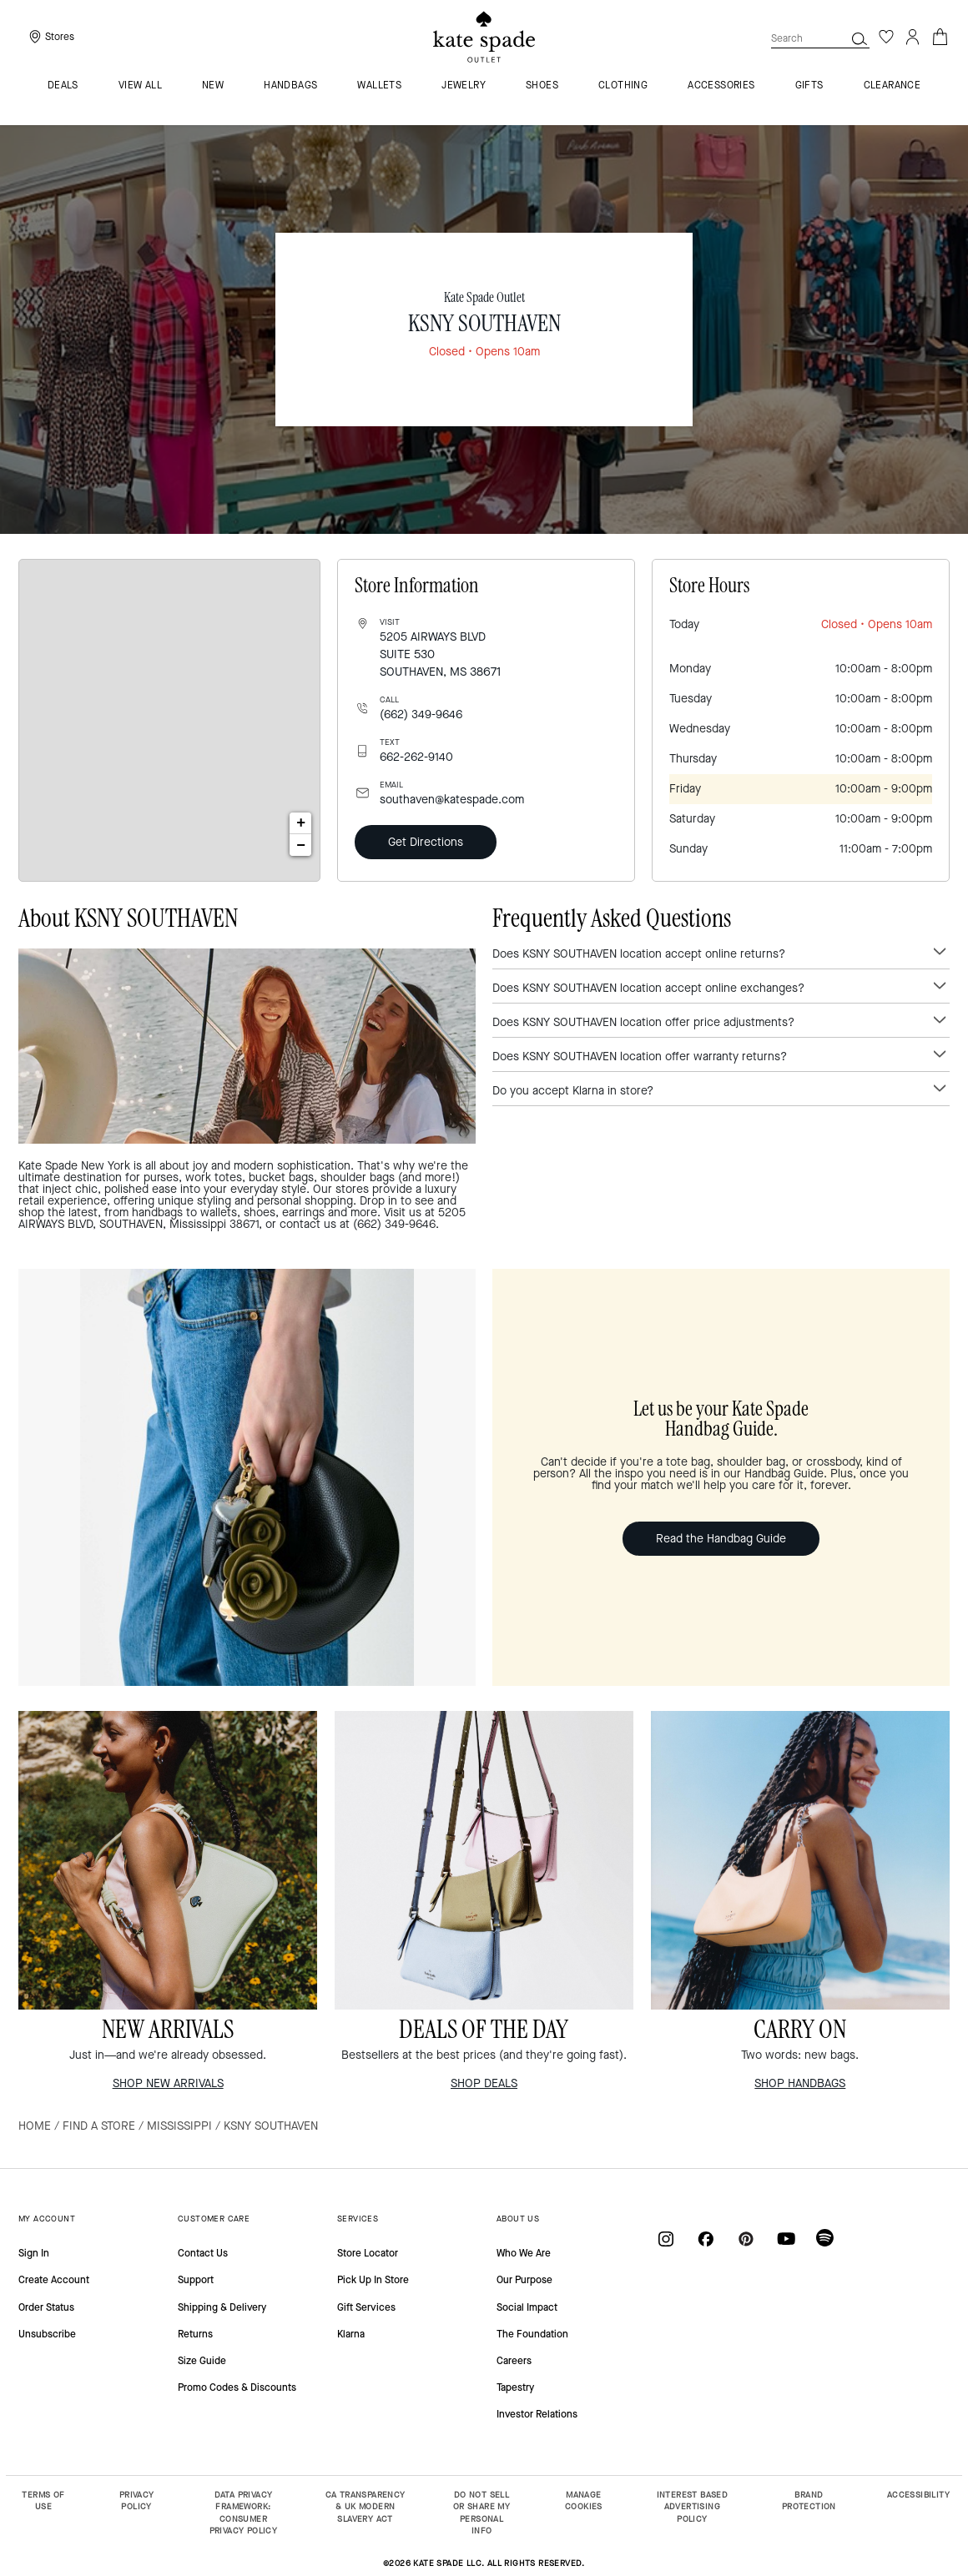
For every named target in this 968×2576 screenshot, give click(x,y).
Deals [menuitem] (63, 86)
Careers (514, 2360)
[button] (860, 38)
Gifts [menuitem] (809, 86)
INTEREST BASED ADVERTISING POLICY (693, 2506)
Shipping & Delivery (222, 2307)
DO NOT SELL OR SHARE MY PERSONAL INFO (481, 2513)
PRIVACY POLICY (136, 2501)
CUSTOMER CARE (214, 2218)
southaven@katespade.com (452, 800)
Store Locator (367, 2253)
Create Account (53, 2280)
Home (34, 2126)
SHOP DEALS (484, 2083)
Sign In (33, 2253)
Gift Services (366, 2307)
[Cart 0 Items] (940, 35)
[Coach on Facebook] (706, 2238)
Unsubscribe (47, 2334)
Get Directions (425, 842)
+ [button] (300, 823)
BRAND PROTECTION (809, 2501)
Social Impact (527, 2307)
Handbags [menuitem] (290, 86)
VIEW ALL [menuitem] (140, 86)
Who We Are (524, 2253)
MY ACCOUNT (46, 2218)
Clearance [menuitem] (892, 86)
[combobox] (820, 38)
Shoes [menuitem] (542, 86)
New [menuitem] (213, 86)
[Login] (913, 37)
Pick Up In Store (373, 2280)
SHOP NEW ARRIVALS (168, 2083)
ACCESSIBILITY (918, 2494)
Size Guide (202, 2360)
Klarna (351, 2334)
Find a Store (99, 2126)
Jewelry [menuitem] (463, 86)
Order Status (46, 2307)
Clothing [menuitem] (623, 86)
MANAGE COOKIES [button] (583, 2501)
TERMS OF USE (43, 2501)
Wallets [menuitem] (379, 86)
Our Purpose (524, 2280)
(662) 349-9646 (421, 714)
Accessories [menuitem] (721, 86)
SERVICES (357, 2218)
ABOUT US (518, 2218)
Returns (195, 2334)
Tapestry (515, 2387)
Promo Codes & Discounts (237, 2387)
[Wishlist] (886, 37)
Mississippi (179, 2126)
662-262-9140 (416, 757)
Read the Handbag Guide (721, 1539)
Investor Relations (537, 2414)
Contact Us (203, 2253)
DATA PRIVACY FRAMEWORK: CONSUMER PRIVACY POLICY (243, 2513)
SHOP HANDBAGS (799, 2083)
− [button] (300, 845)
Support (196, 2280)
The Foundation (532, 2334)
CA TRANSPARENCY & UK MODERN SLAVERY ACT (365, 2506)
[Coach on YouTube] (786, 2238)
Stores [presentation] (59, 36)
